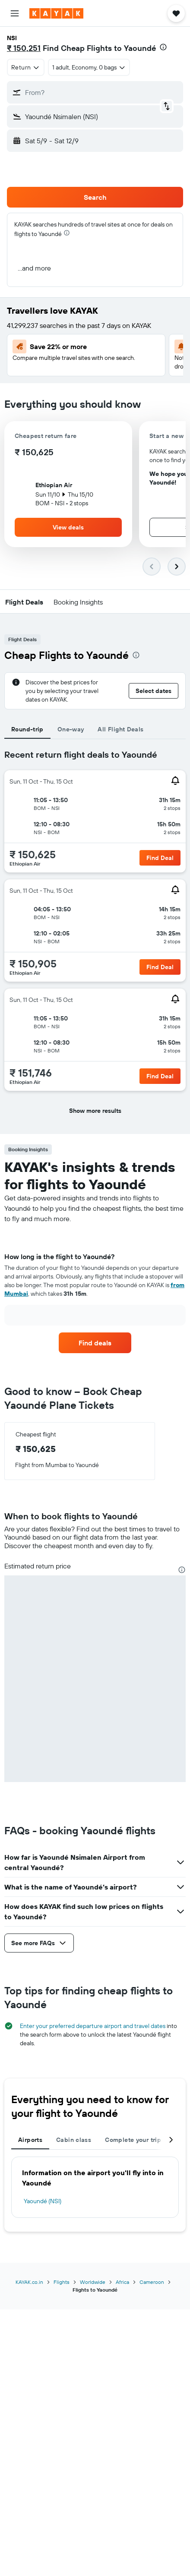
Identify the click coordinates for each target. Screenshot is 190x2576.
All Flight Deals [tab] (120, 729)
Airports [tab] (30, 2140)
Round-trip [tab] (27, 729)
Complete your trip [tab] (133, 2140)
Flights (62, 2282)
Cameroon (151, 2282)
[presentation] (163, 47)
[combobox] (25, 67)
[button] (14, 13)
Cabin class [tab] (73, 2140)
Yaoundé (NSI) (42, 2201)
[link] (95, 1342)
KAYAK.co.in (29, 2282)
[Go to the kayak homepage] (56, 13)
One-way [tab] (70, 729)
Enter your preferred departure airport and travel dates (92, 2026)
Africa (122, 2282)
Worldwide (92, 2282)
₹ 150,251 (24, 48)
